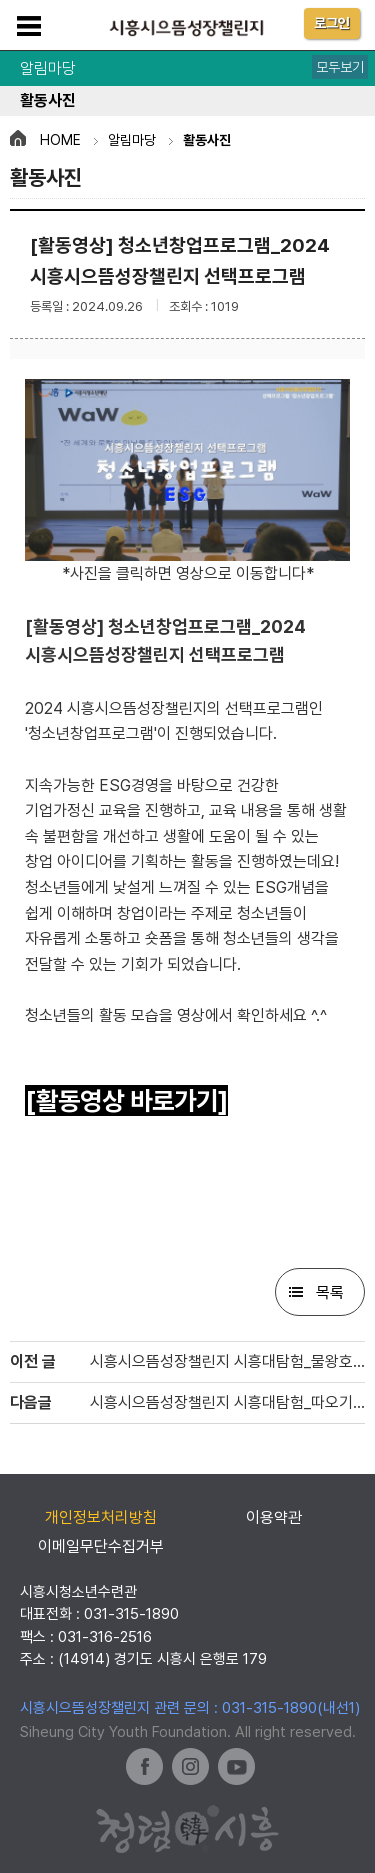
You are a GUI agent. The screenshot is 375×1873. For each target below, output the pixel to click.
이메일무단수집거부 (101, 1546)
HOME (60, 140)
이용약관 (274, 1517)
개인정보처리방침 (101, 1517)
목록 (330, 1292)
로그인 (332, 23)
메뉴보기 (29, 26)
